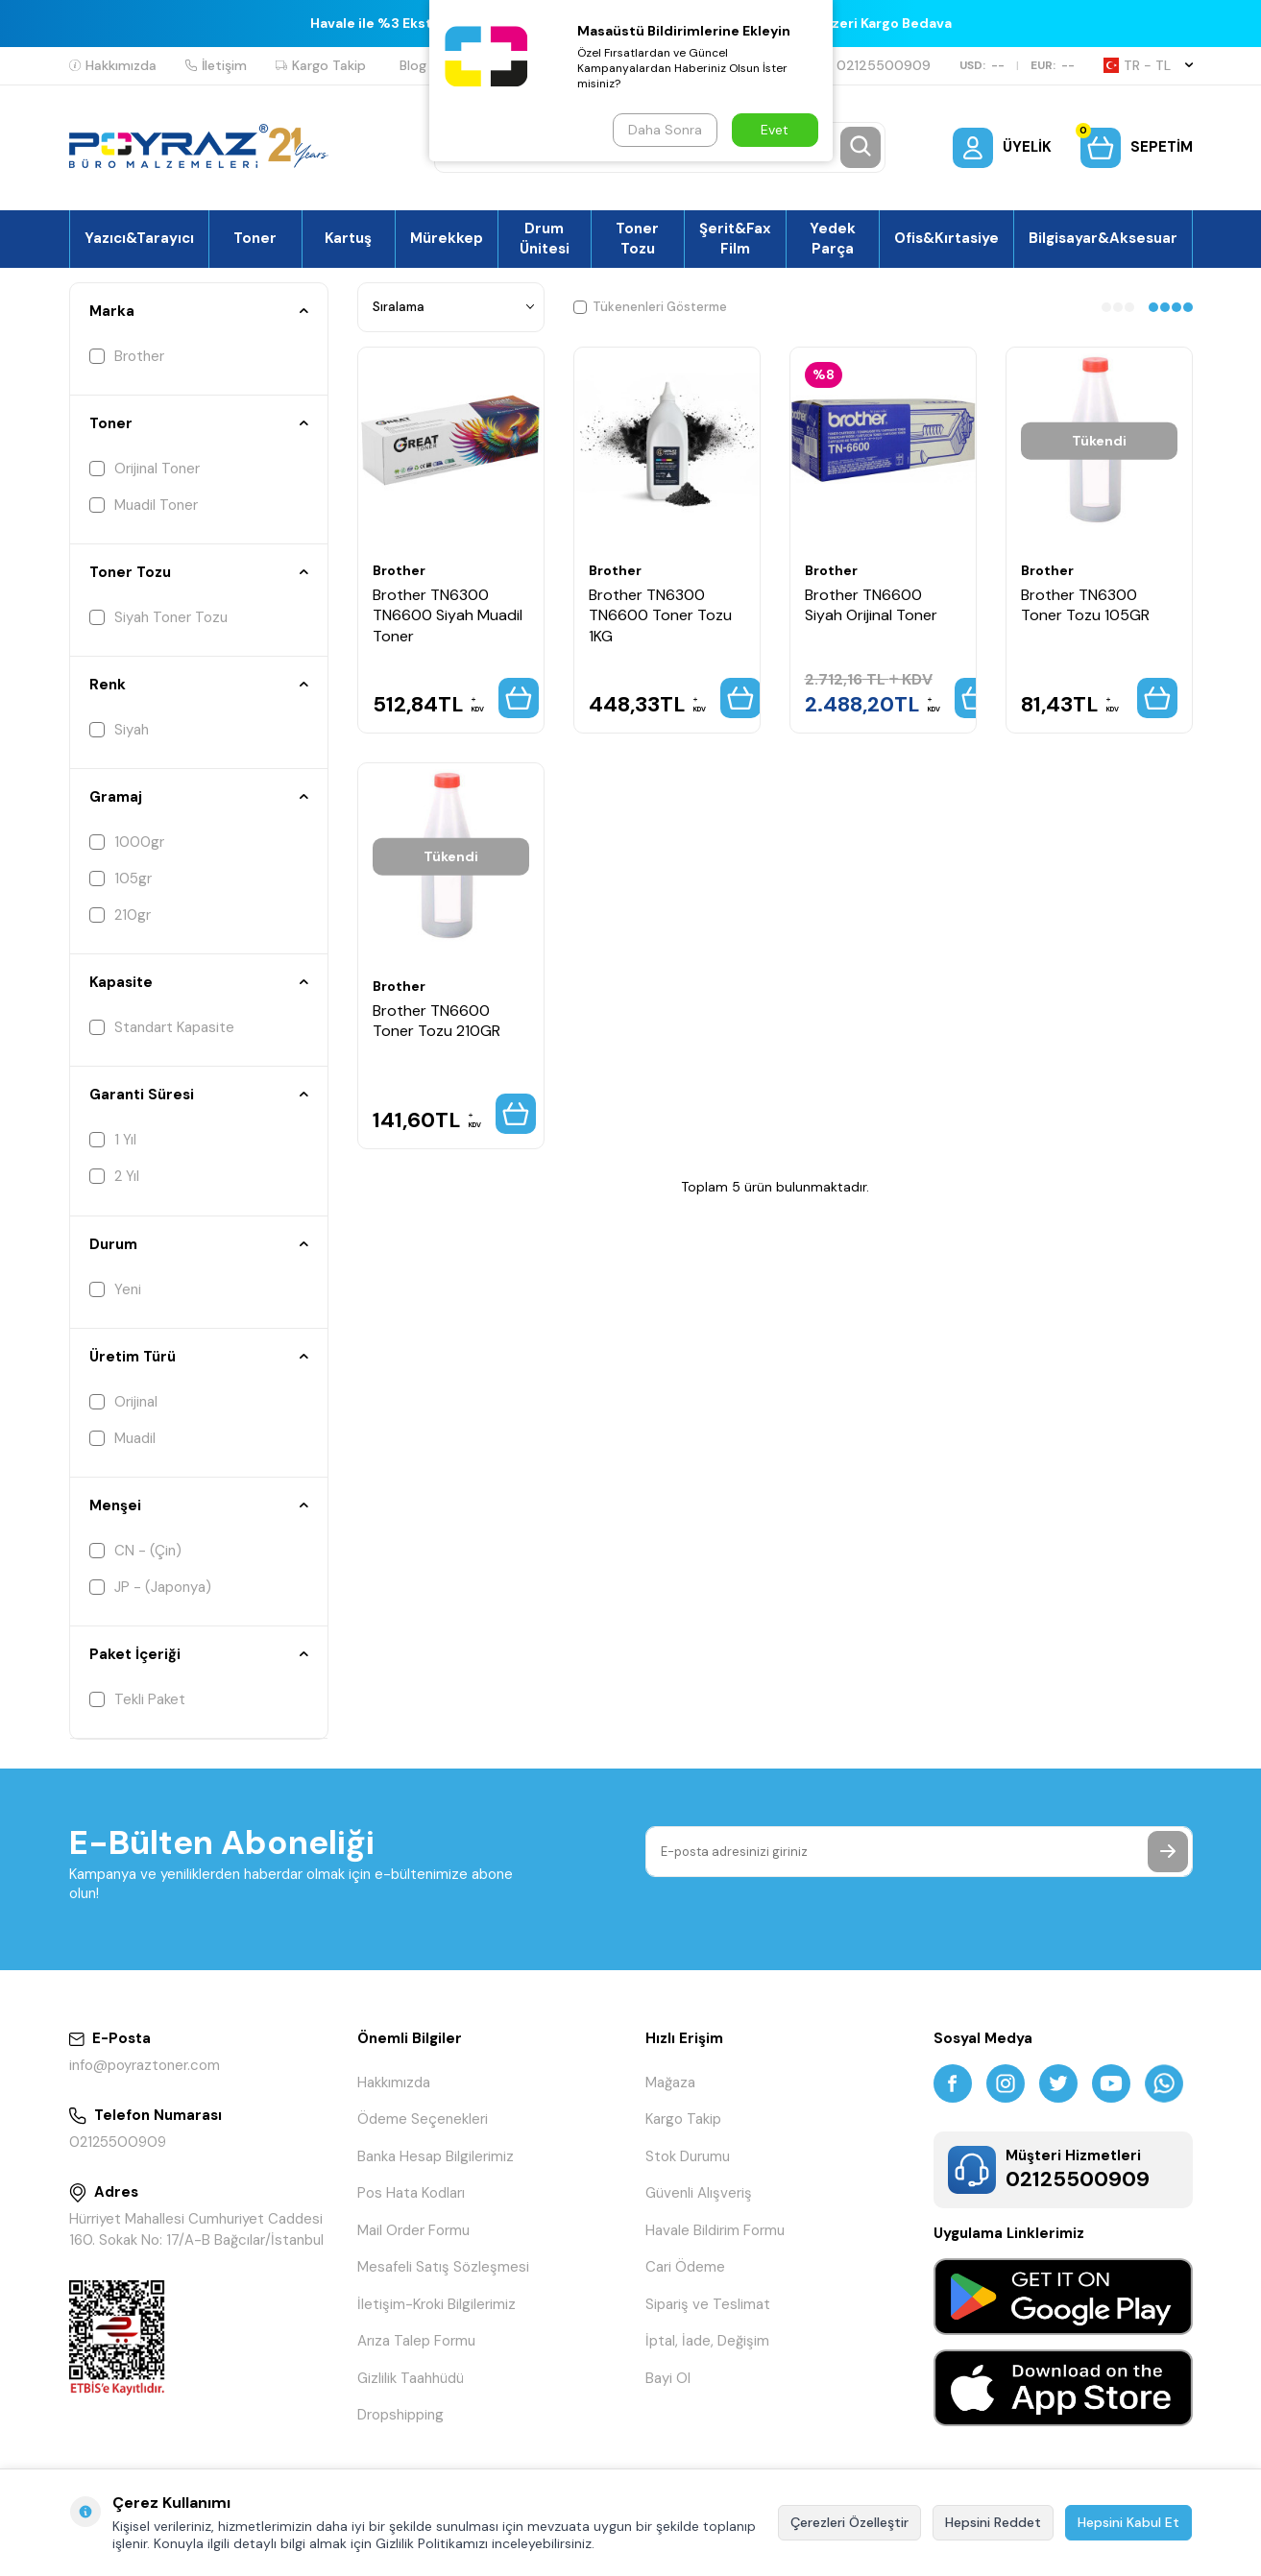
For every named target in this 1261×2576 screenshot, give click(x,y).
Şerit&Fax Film (735, 238)
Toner (255, 238)
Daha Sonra (665, 129)
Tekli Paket (137, 1699)
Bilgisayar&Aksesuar (1103, 238)
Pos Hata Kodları (411, 2193)
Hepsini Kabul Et (1128, 2522)
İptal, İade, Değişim (707, 2340)
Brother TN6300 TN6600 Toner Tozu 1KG (660, 615)
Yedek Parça (833, 238)
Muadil (122, 1438)
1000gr (126, 842)
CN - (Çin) (135, 1550)
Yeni (115, 1289)
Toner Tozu (637, 238)
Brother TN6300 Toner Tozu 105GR (1085, 605)
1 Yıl (112, 1139)
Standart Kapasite (161, 1027)
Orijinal (123, 1401)
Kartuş (348, 238)
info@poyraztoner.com (144, 2065)
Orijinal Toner (144, 468)
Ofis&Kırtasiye (946, 238)
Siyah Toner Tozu (158, 617)
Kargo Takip (321, 65)
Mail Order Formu (413, 2230)
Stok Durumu (687, 2156)
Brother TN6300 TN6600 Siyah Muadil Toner (447, 615)
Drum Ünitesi (545, 238)
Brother (126, 356)
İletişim (216, 65)
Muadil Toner (143, 505)
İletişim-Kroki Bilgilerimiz (436, 2304)
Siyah (119, 729)
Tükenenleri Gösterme (650, 307)
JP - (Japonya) (150, 1587)
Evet (774, 129)
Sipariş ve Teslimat (707, 2304)
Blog (413, 65)
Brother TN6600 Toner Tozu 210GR (436, 1020)
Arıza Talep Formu (416, 2340)
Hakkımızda (113, 65)
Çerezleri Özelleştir (849, 2522)
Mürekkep (446, 238)
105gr (120, 878)
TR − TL (1148, 65)
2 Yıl (114, 1176)
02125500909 (875, 65)
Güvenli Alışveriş (698, 2193)
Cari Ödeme (685, 2266)
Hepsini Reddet (993, 2522)
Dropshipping (400, 2414)
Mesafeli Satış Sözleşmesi (443, 2266)
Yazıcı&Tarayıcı (139, 238)
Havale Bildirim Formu (715, 2230)
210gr (120, 915)
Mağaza (670, 2082)
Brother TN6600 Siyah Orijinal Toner (871, 605)
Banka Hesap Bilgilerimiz (435, 2156)
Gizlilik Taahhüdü (410, 2378)
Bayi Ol (668, 2378)
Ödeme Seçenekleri (422, 2119)
